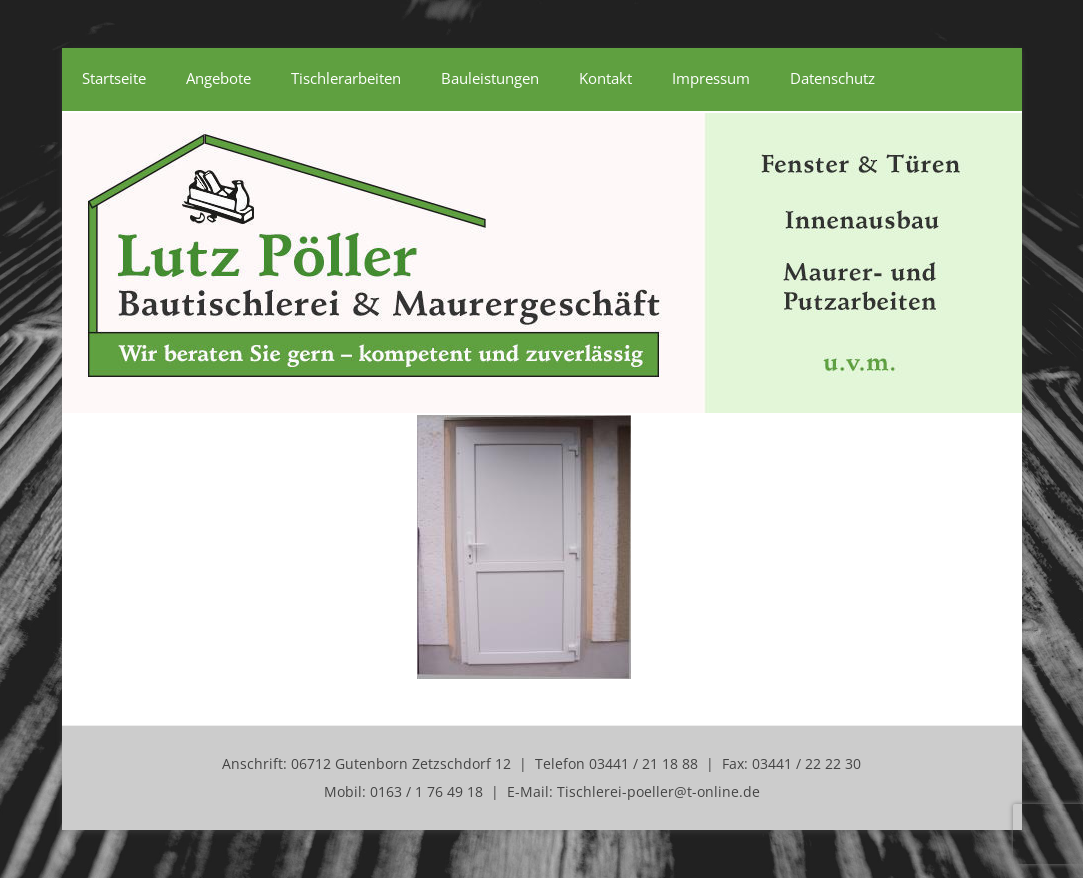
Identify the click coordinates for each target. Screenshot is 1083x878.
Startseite (114, 78)
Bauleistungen (490, 78)
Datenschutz (832, 78)
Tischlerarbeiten (346, 78)
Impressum (711, 78)
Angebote (218, 78)
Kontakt (605, 78)
